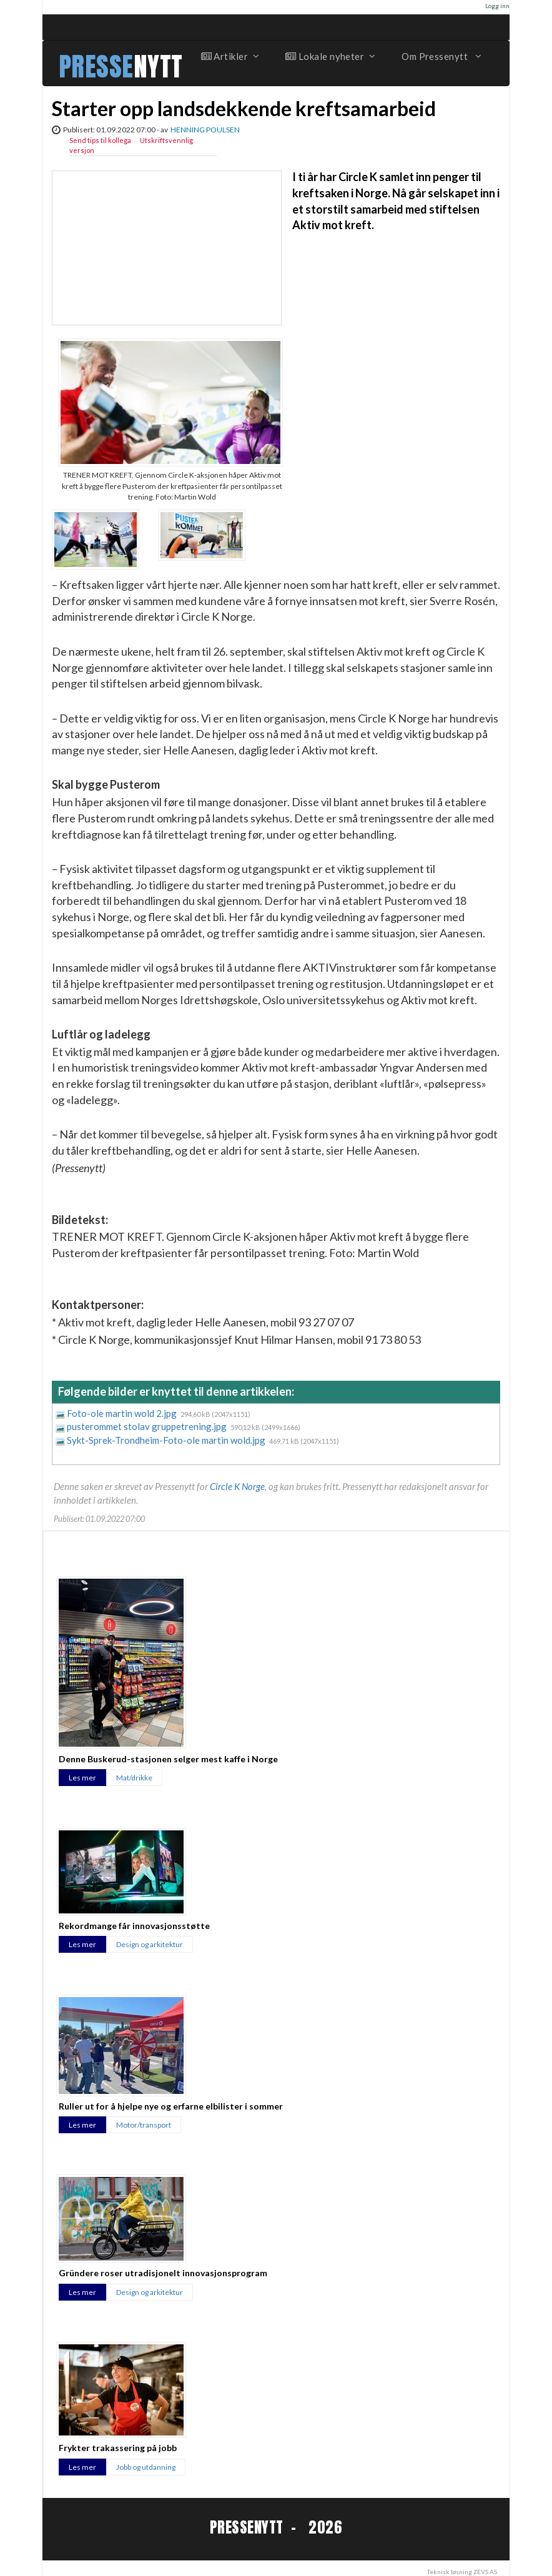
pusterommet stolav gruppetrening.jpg (148, 1426)
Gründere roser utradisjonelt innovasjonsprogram (163, 2273)
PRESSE (96, 66)
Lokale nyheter (329, 56)
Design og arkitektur (149, 1944)
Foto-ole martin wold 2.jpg (123, 1413)
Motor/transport (143, 2124)
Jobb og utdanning (145, 2467)
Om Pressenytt (441, 56)
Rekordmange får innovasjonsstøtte (134, 1925)
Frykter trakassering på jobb (118, 2447)
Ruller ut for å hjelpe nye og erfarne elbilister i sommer (171, 2106)
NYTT (158, 66)
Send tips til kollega (100, 140)
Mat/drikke (134, 1777)
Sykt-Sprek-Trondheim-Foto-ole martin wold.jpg (167, 1440)
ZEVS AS (485, 2571)
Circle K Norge (237, 1486)
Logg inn (497, 5)
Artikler (230, 56)
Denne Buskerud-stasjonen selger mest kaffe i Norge (168, 1759)
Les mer (82, 1777)
